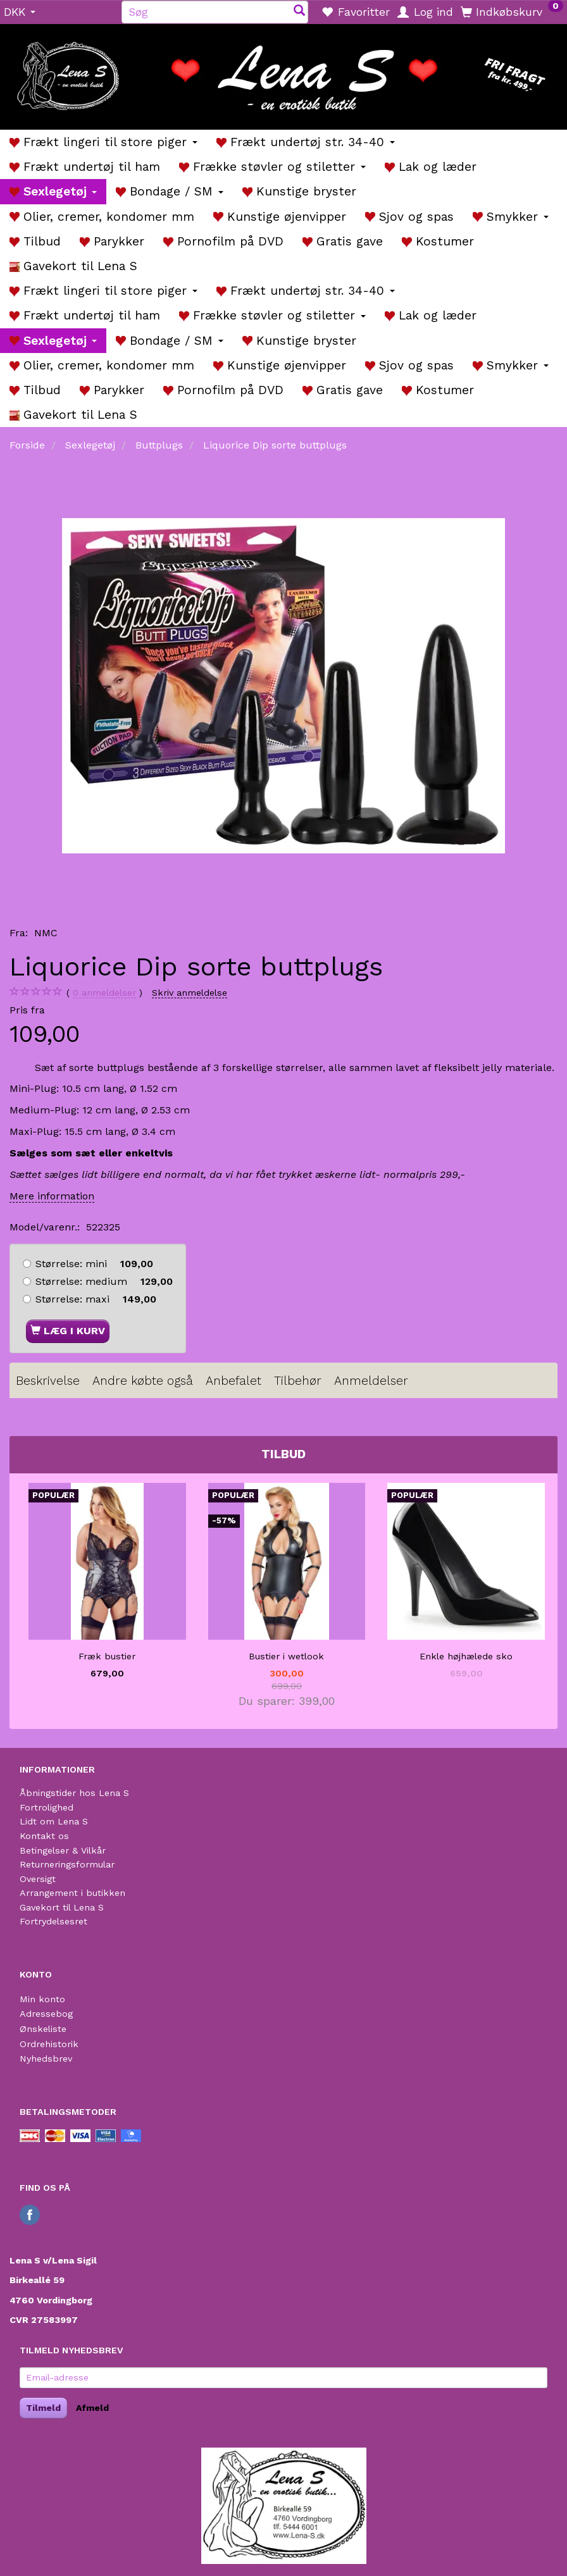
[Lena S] (283, 73)
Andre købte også (142, 1380)
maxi (95, 1299)
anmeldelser (104, 993)
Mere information (51, 1196)
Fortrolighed (46, 1807)
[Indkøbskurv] (512, 11)
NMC (46, 933)
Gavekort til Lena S (62, 1907)
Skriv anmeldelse (189, 993)
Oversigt (38, 1879)
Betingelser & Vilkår (63, 1850)
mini (94, 1264)
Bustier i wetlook (286, 1656)
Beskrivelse (48, 1380)
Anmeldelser (371, 1380)
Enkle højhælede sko (466, 1656)
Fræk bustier (106, 1656)
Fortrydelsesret (53, 1921)
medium (104, 1281)
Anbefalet (233, 1380)
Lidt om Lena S (54, 1821)
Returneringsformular (67, 1864)
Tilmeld (43, 2408)
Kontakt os (44, 1836)
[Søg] (299, 12)
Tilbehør (297, 1380)
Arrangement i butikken (72, 1893)
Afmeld (92, 2408)
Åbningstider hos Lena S (74, 1793)
